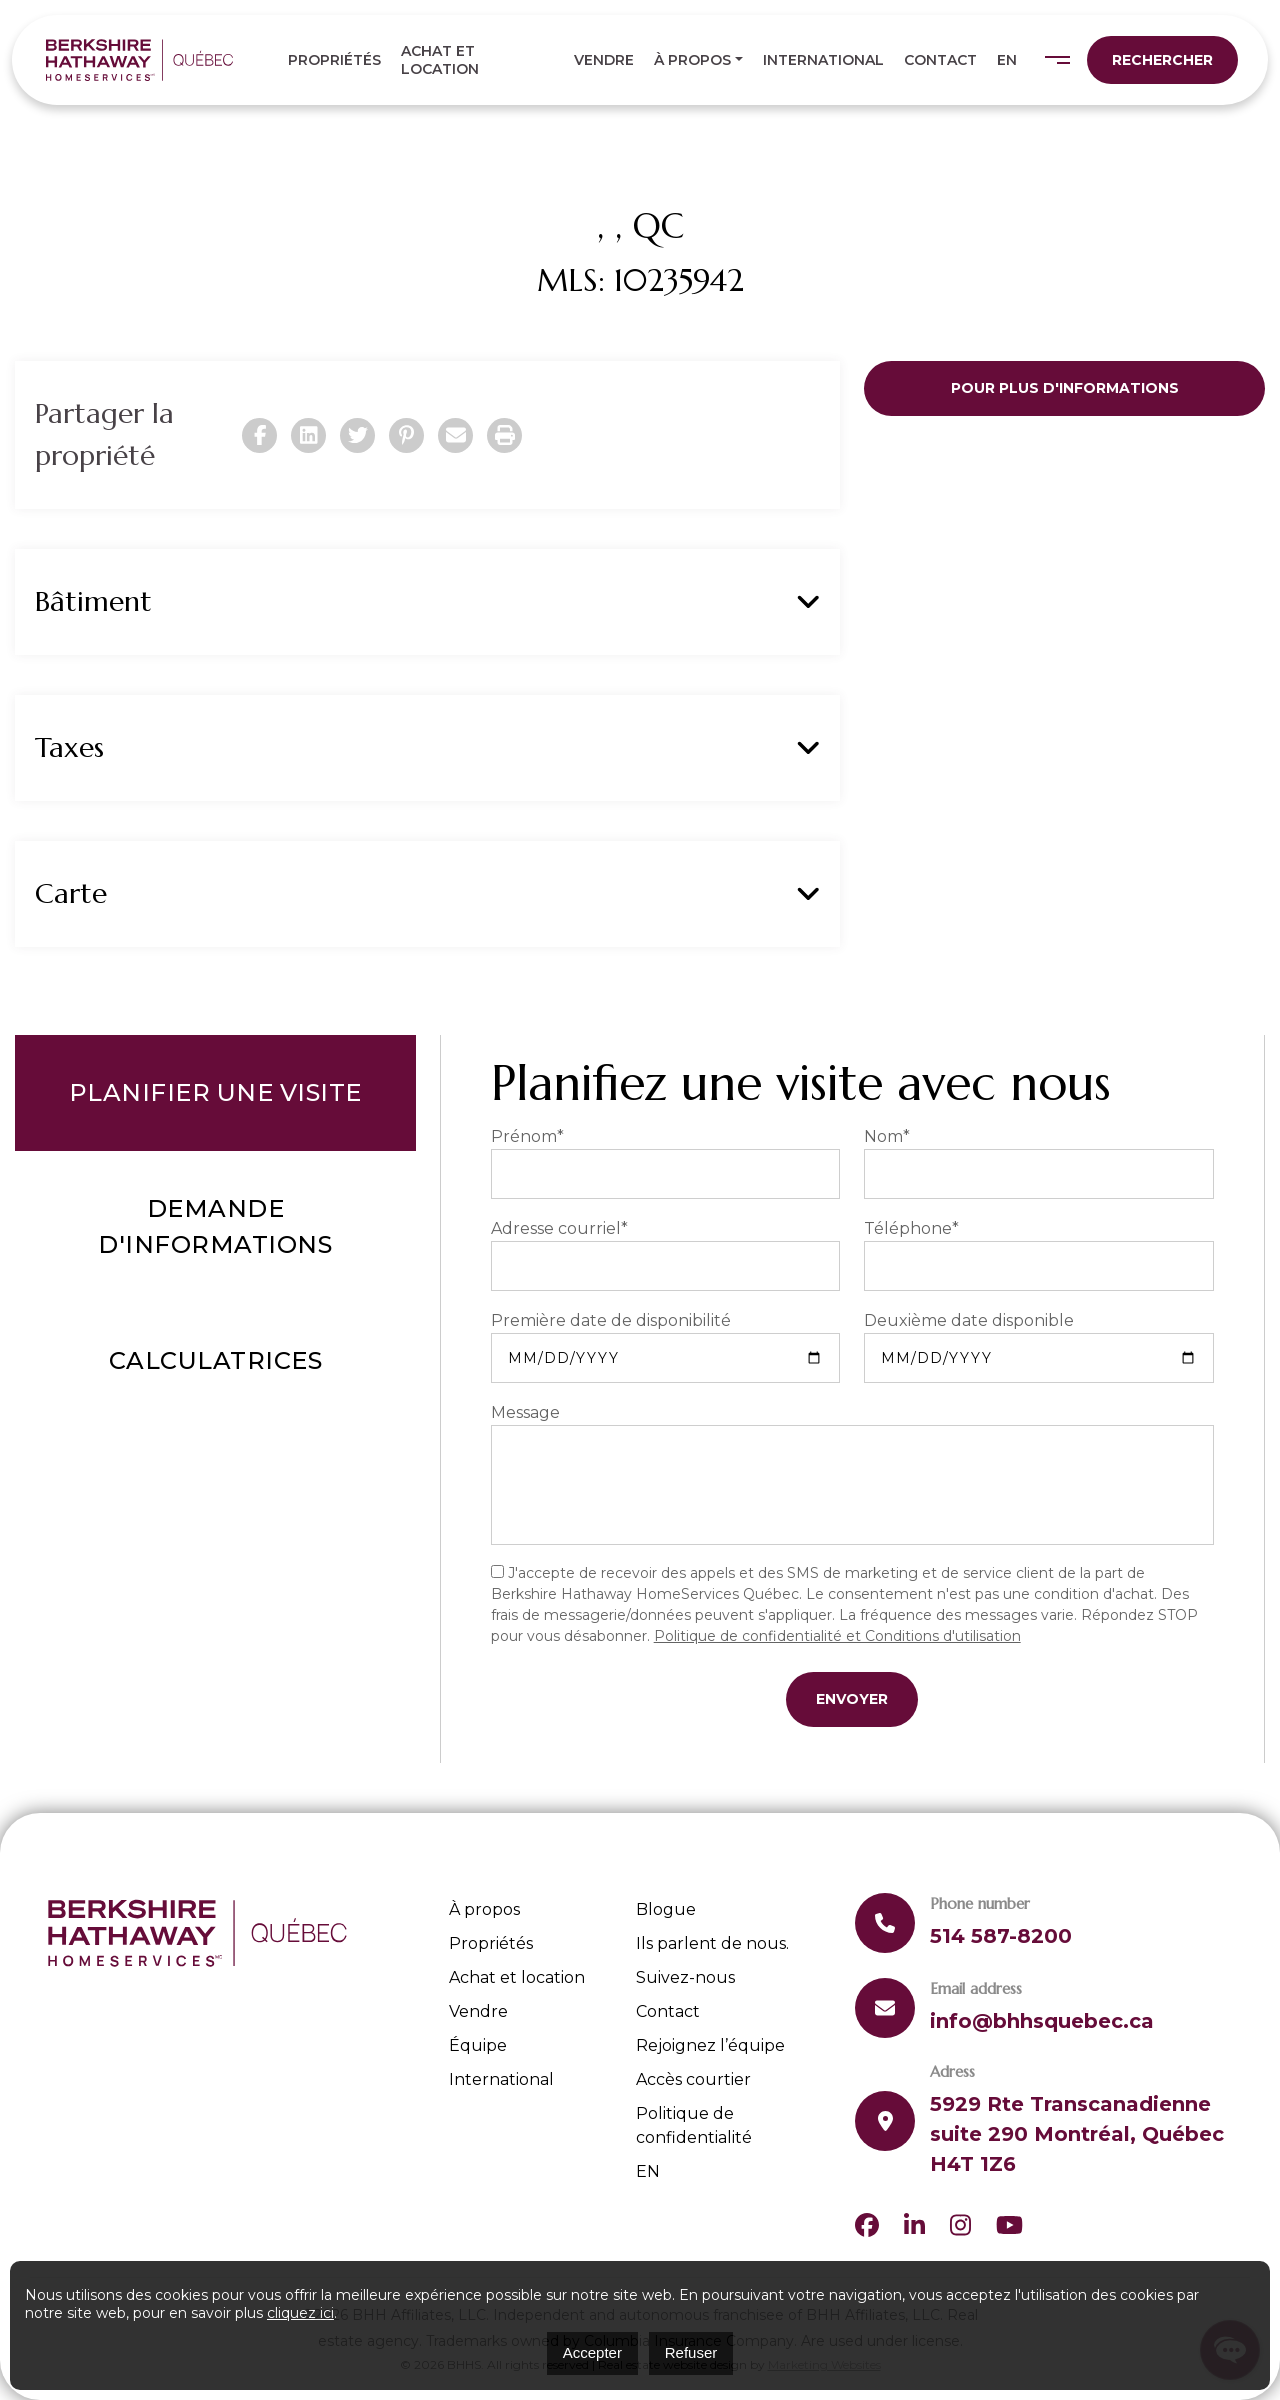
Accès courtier (693, 2079)
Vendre (604, 60)
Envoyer (852, 1699)
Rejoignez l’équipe (710, 2045)
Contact (940, 60)
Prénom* (527, 1136)
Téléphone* (911, 1228)
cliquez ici (300, 2313)
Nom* (887, 1136)
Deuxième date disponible (969, 1320)
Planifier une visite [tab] (215, 1092)
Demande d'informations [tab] (215, 1226)
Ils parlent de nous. (712, 1943)
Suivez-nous (685, 1977)
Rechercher (1162, 60)
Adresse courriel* (559, 1228)
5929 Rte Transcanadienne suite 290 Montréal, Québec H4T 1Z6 (1077, 2134)
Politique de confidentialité (694, 2125)
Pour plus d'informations (1065, 388)
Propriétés (334, 60)
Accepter (592, 2352)
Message (525, 1412)
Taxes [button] (427, 748)
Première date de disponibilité (611, 1320)
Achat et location (440, 60)
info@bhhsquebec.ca (1042, 2021)
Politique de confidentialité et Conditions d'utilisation (837, 1636)
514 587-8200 (1001, 1936)
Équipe (478, 2045)
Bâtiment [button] (427, 602)
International (823, 60)
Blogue (666, 1909)
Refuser (691, 2352)
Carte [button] (427, 894)
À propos (692, 60)
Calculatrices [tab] (216, 1360)
